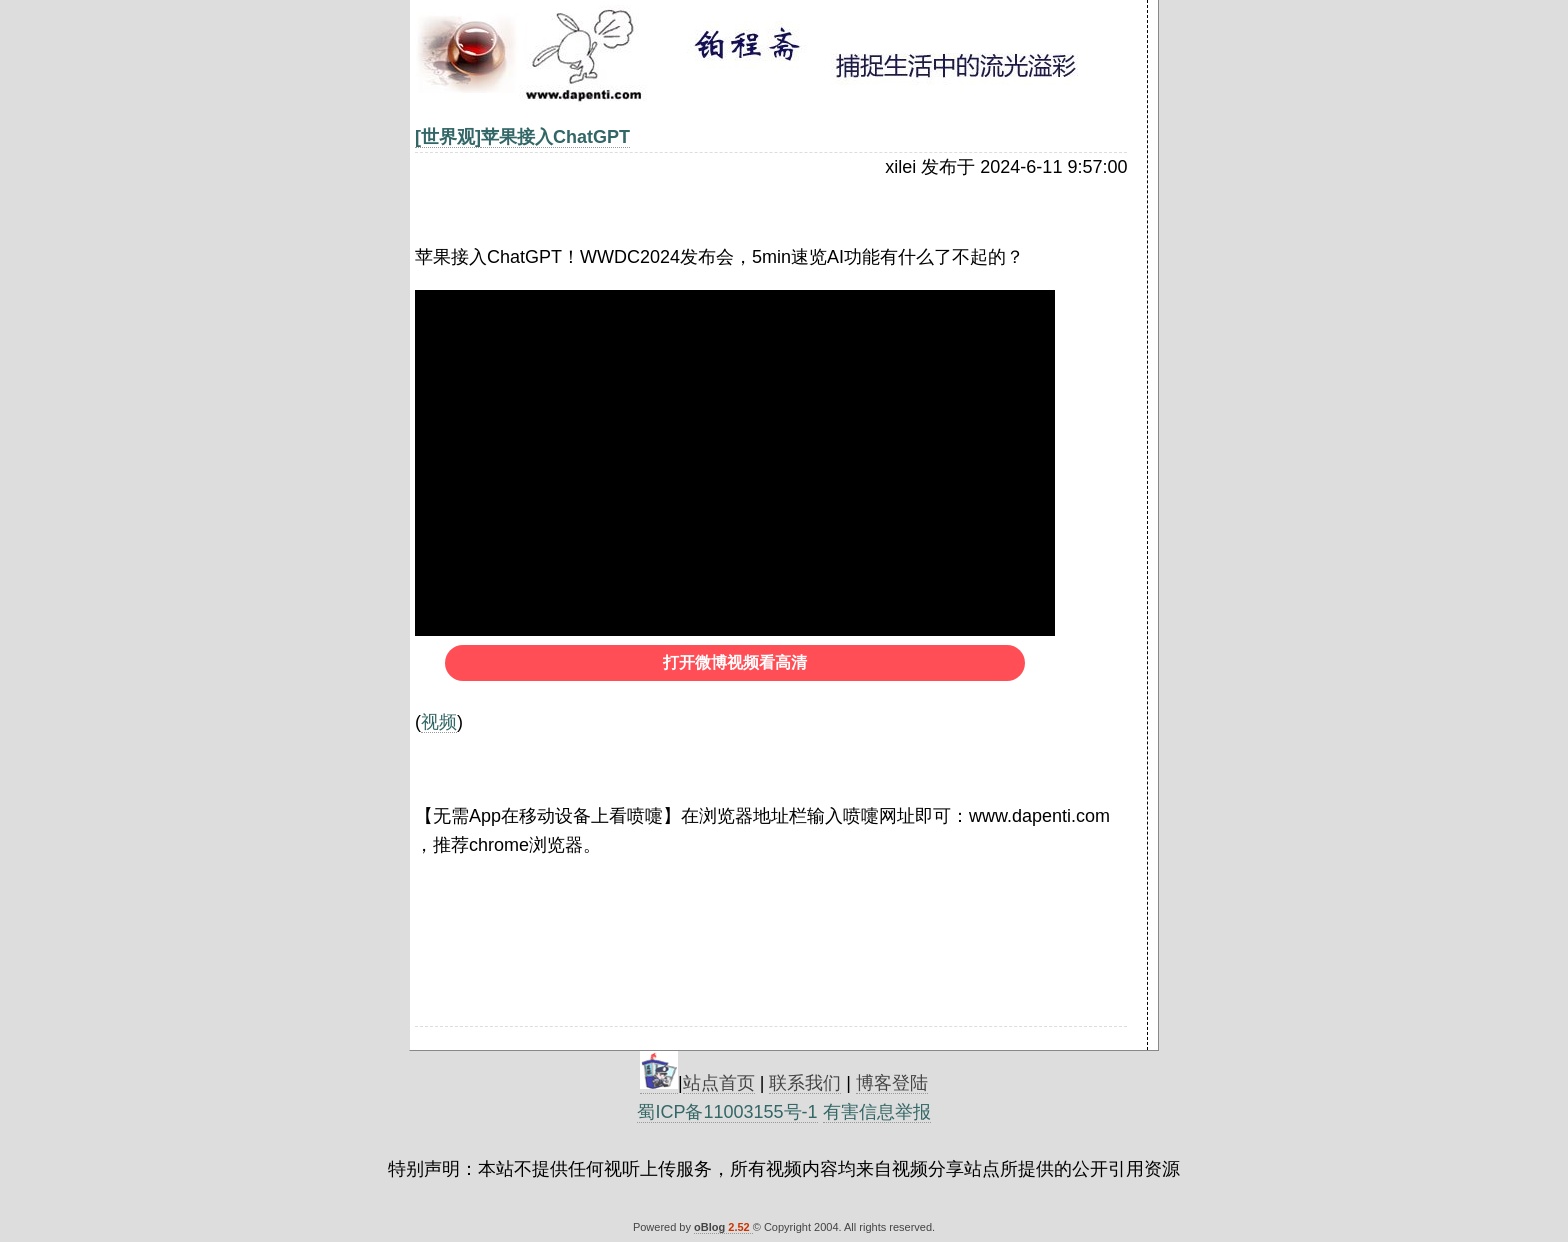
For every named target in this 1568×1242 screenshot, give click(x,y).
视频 (439, 722)
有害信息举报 (877, 1112)
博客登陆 (892, 1083)
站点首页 (719, 1083)
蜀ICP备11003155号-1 (727, 1112)
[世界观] (448, 137)
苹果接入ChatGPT (555, 137)
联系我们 (805, 1083)
